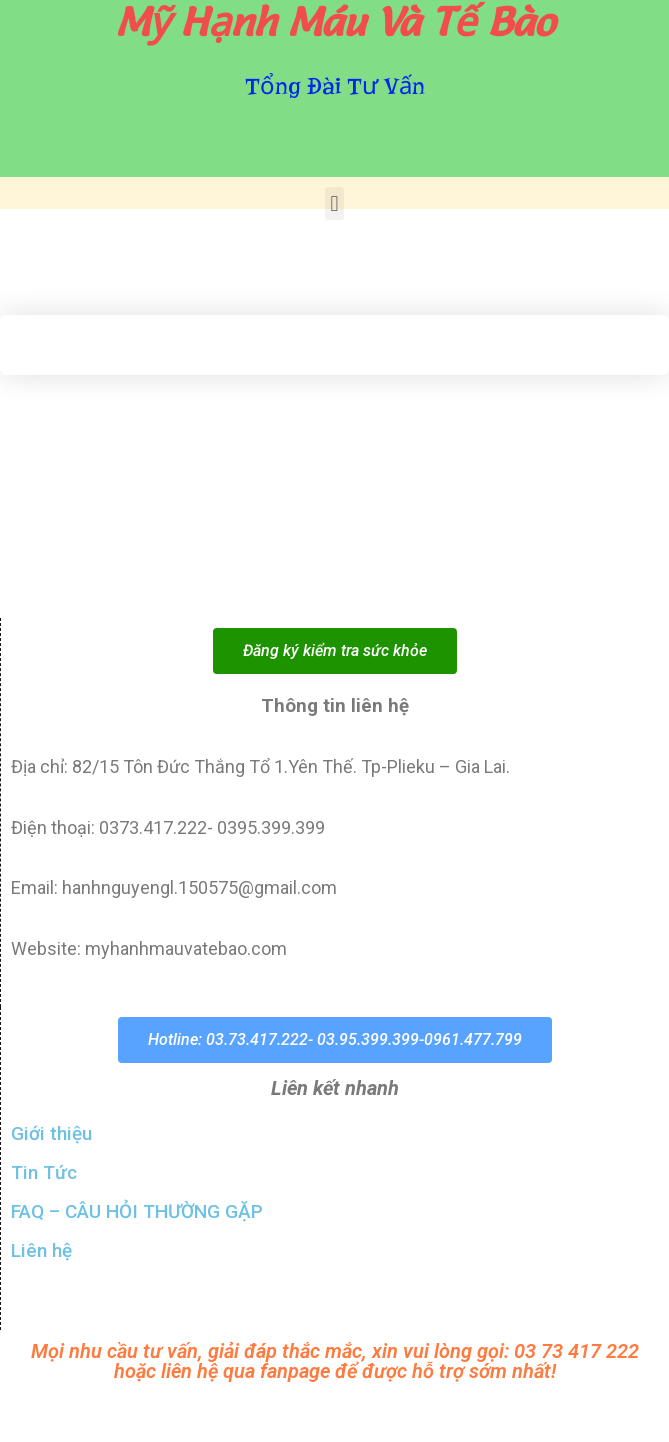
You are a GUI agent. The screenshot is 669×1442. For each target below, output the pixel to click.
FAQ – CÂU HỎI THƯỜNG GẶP (137, 1211)
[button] (334, 203)
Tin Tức (44, 1172)
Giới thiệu (51, 1133)
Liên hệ (41, 1250)
